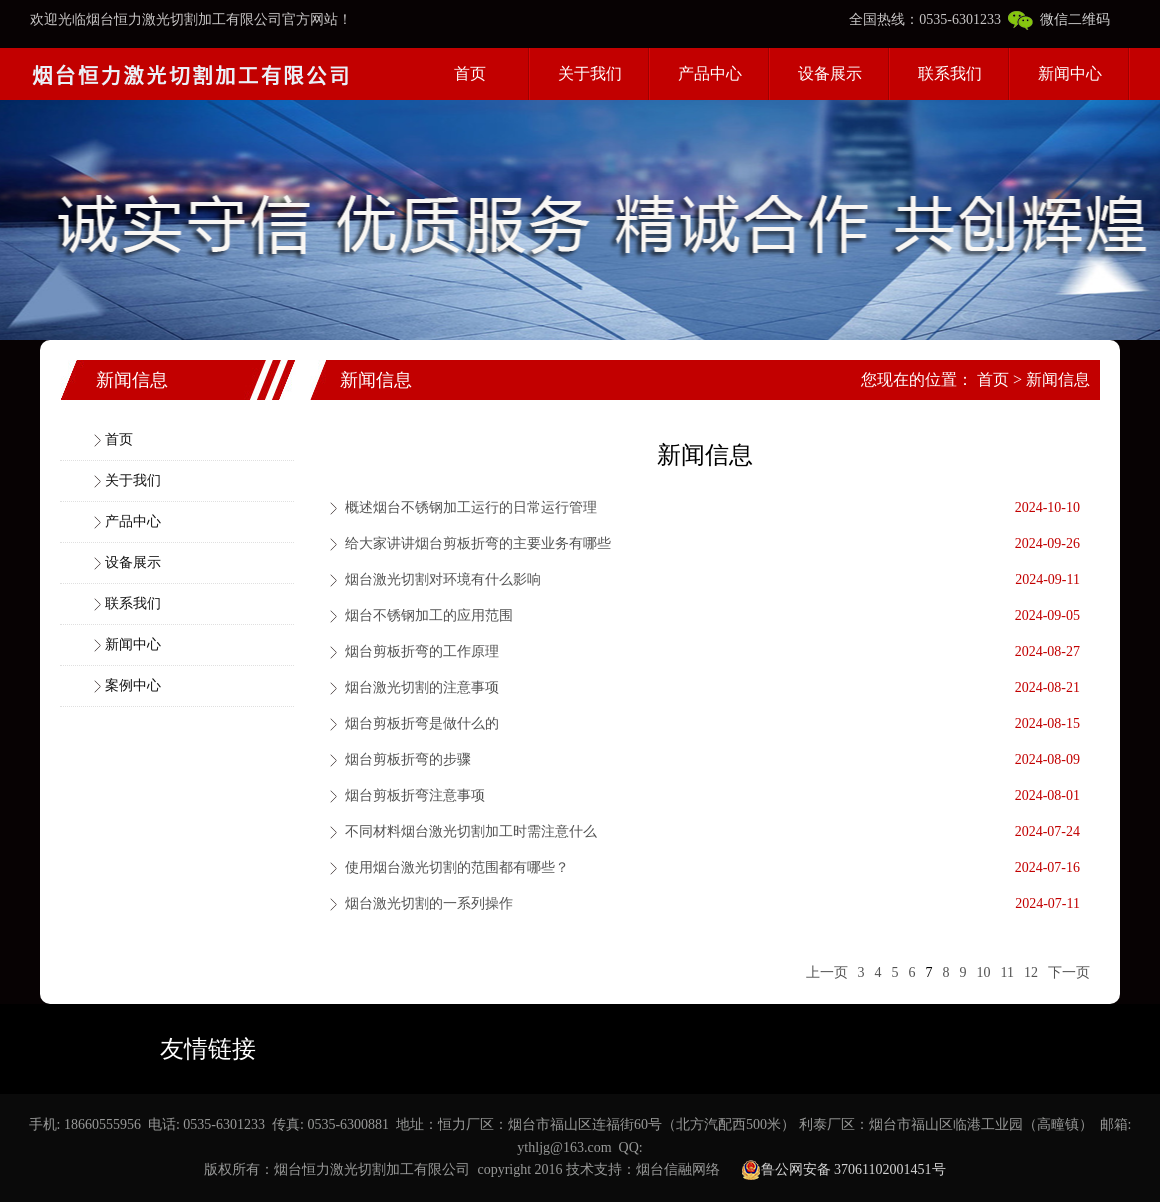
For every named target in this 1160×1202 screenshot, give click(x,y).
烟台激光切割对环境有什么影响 (443, 579)
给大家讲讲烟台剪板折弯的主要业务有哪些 (478, 543)
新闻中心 (1070, 73)
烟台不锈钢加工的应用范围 (429, 615)
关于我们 (590, 73)
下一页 (1069, 972)
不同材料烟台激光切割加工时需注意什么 (471, 831)
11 (1007, 972)
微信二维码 (1059, 19)
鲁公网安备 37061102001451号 (843, 1170)
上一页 (827, 972)
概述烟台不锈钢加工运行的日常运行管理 (471, 507)
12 (1031, 972)
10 (984, 972)
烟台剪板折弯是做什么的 (422, 723)
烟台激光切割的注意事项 (422, 687)
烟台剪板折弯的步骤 (408, 759)
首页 (470, 73)
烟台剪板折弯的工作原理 (422, 651)
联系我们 (950, 73)
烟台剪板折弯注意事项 (415, 795)
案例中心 (133, 685)
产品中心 (710, 73)
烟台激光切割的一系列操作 (429, 903)
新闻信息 (1058, 379)
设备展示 (830, 73)
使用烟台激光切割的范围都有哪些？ (457, 867)
